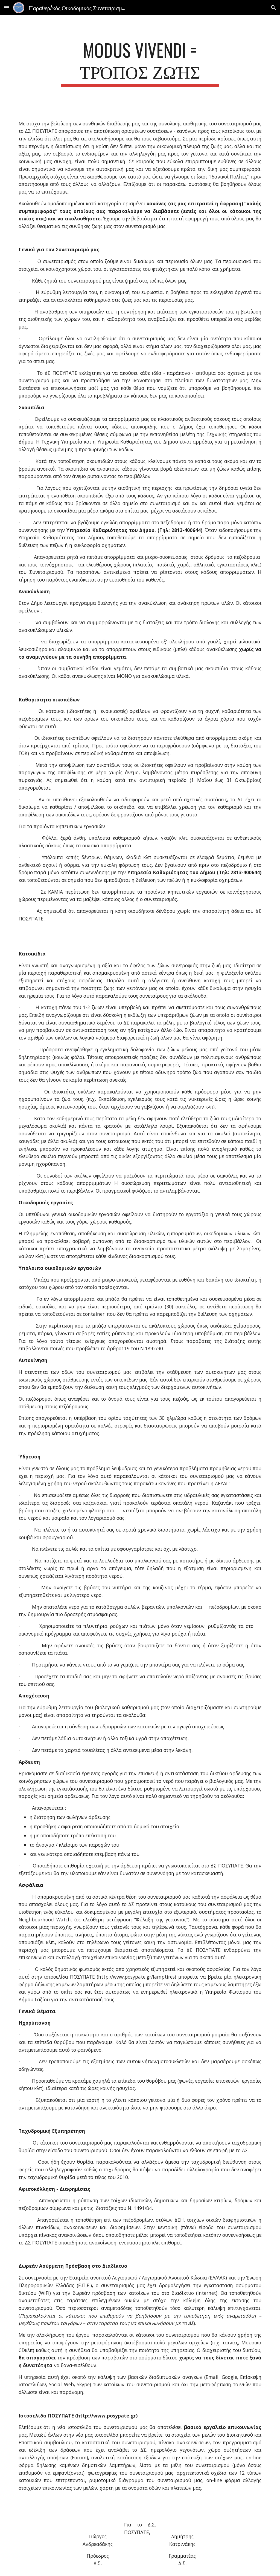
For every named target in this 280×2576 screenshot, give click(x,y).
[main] (140, 63)
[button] (6, 7)
